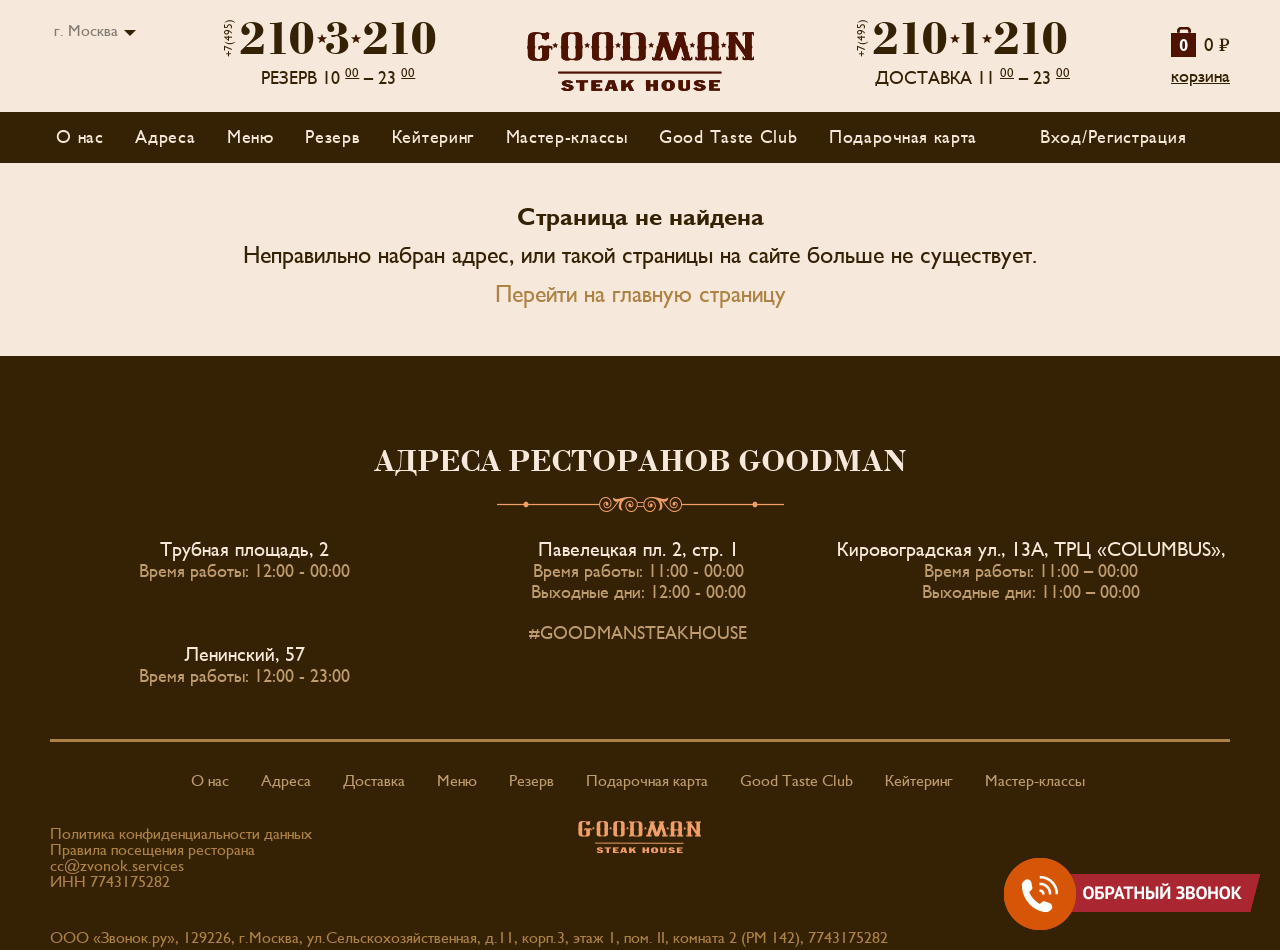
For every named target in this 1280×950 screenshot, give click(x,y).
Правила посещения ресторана (152, 850)
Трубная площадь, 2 (244, 550)
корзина (1200, 76)
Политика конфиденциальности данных (181, 834)
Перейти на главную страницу (640, 295)
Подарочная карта (903, 137)
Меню (457, 781)
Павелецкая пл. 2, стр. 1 (638, 550)
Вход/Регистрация (1113, 137)
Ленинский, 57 (245, 655)
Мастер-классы (567, 137)
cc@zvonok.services (117, 866)
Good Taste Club (728, 137)
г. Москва (86, 31)
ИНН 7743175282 (110, 882)
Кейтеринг (433, 137)
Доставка (374, 781)
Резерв (332, 137)
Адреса (165, 137)
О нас (80, 137)
